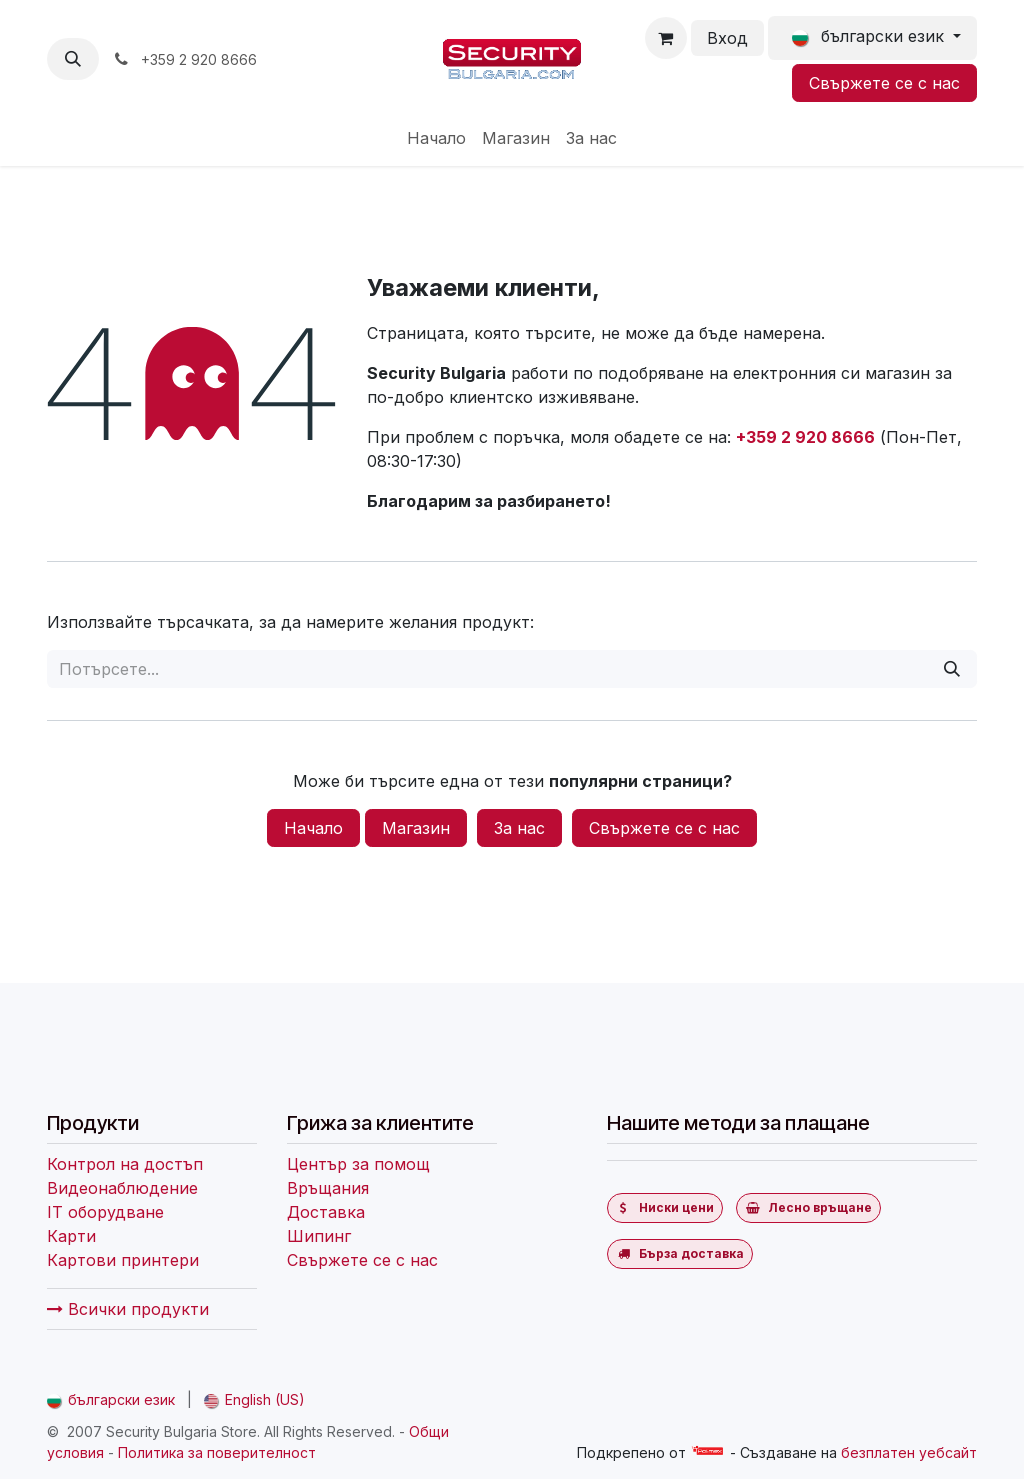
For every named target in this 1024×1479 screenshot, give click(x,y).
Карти (71, 1236)
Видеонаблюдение (122, 1188)
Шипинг (319, 1236)
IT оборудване (105, 1212)
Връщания (328, 1188)
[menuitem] (436, 138)
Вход (727, 38)
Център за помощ (358, 1164)
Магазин (416, 828)
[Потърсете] (952, 669)
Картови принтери (123, 1260)
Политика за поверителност (217, 1452)
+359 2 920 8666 (805, 437)
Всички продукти (128, 1309)
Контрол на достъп (125, 1164)
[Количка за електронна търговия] (666, 38)
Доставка (326, 1212)
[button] (73, 59)
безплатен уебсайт (909, 1452)
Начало (313, 828)
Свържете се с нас (884, 83)
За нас (519, 828)
